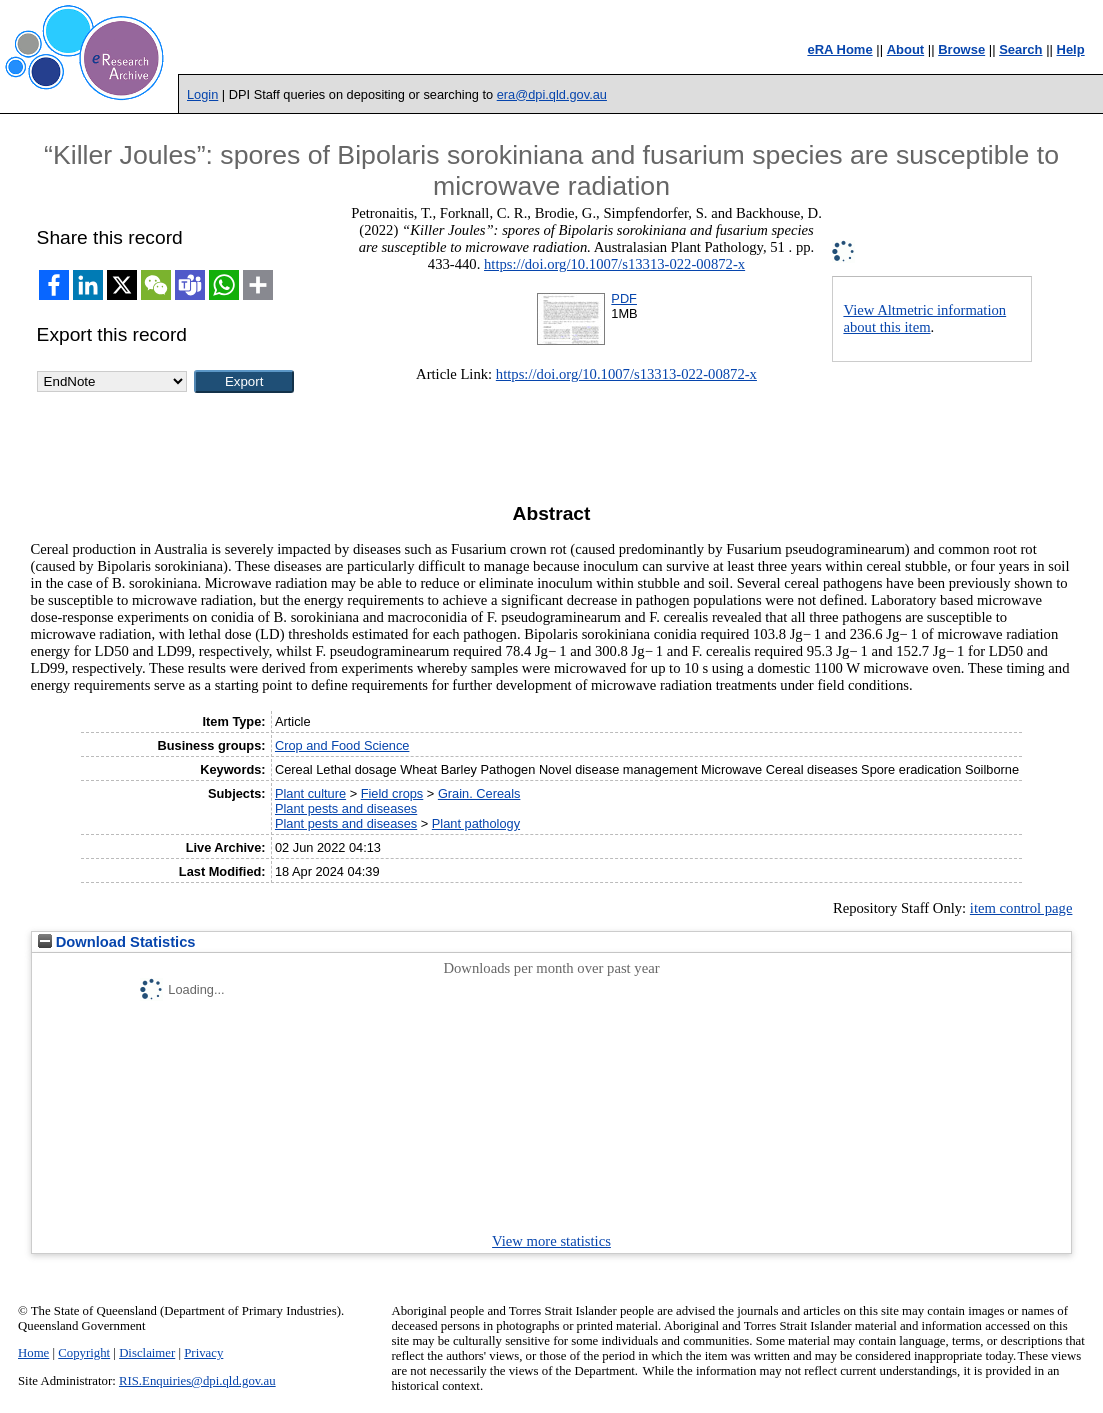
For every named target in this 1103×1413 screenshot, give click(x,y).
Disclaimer (147, 1353)
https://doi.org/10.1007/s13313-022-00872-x (614, 264)
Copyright (84, 1353)
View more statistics (551, 1241)
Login (202, 94)
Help (1071, 49)
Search (1020, 49)
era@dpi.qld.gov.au (552, 94)
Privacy (203, 1353)
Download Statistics (117, 942)
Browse (961, 49)
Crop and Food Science (342, 745)
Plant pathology (476, 823)
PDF (624, 298)
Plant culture (310, 793)
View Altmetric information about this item (924, 318)
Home (33, 1353)
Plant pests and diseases (346, 808)
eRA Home (839, 49)
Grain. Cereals (479, 793)
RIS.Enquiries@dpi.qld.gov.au (197, 1381)
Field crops (392, 793)
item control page (1021, 908)
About (906, 49)
